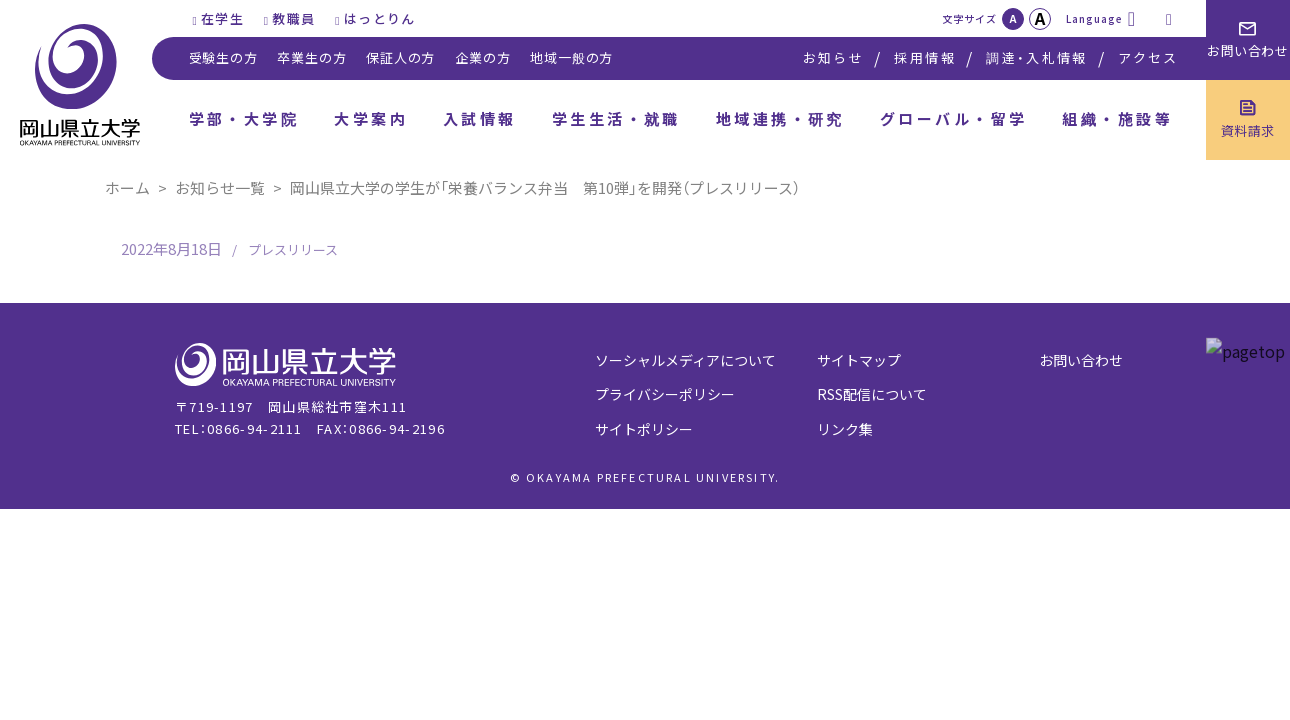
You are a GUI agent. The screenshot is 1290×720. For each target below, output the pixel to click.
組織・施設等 (1117, 118)
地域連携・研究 (780, 118)
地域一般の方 (571, 57)
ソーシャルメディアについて (685, 360)
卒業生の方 (311, 57)
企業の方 (482, 57)
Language (1094, 18)
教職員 (293, 18)
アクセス (1148, 57)
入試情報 (480, 118)
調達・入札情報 (1036, 57)
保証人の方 (400, 57)
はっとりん (380, 18)
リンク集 (845, 429)
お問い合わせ (1081, 360)
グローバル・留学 (954, 118)
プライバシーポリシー (665, 394)
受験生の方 (223, 57)
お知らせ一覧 (220, 187)
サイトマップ (859, 360)
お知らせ (833, 57)
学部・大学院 (244, 118)
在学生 (222, 18)
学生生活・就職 (616, 118)
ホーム (127, 187)
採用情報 (924, 57)
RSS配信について (872, 394)
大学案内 (371, 118)
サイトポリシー (644, 429)
